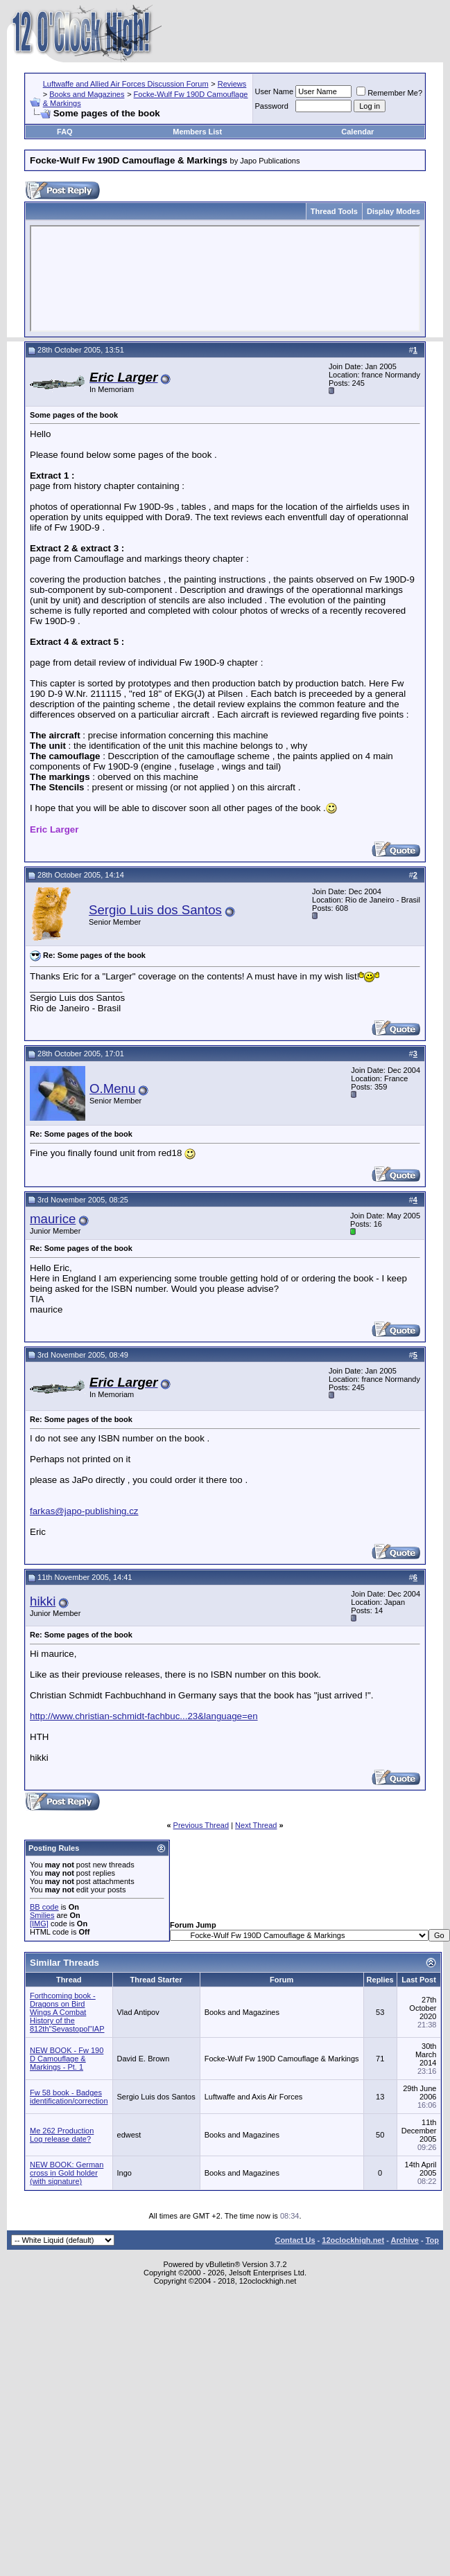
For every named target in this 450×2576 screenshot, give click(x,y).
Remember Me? (389, 93)
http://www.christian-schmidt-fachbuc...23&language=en (144, 1716)
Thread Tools (334, 211)
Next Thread (256, 1825)
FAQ (65, 131)
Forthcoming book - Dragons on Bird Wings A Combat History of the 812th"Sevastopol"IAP (67, 2012)
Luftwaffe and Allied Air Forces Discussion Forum (126, 84)
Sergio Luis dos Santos (155, 910)
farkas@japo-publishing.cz (84, 1511)
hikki (42, 1601)
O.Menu (112, 1088)
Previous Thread (201, 1825)
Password (271, 106)
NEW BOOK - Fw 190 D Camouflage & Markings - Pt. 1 (66, 2058)
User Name (274, 91)
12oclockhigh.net (353, 2240)
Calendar (357, 131)
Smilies (42, 1915)
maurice (53, 1218)
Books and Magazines (86, 94)
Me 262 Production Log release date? (62, 2134)
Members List (197, 131)
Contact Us (295, 2240)
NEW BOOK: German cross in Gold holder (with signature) (66, 2172)
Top (432, 2240)
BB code (44, 1907)
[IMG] (39, 1923)
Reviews (232, 84)
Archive (405, 2240)
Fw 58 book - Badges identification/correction (69, 2096)
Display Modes (393, 211)
